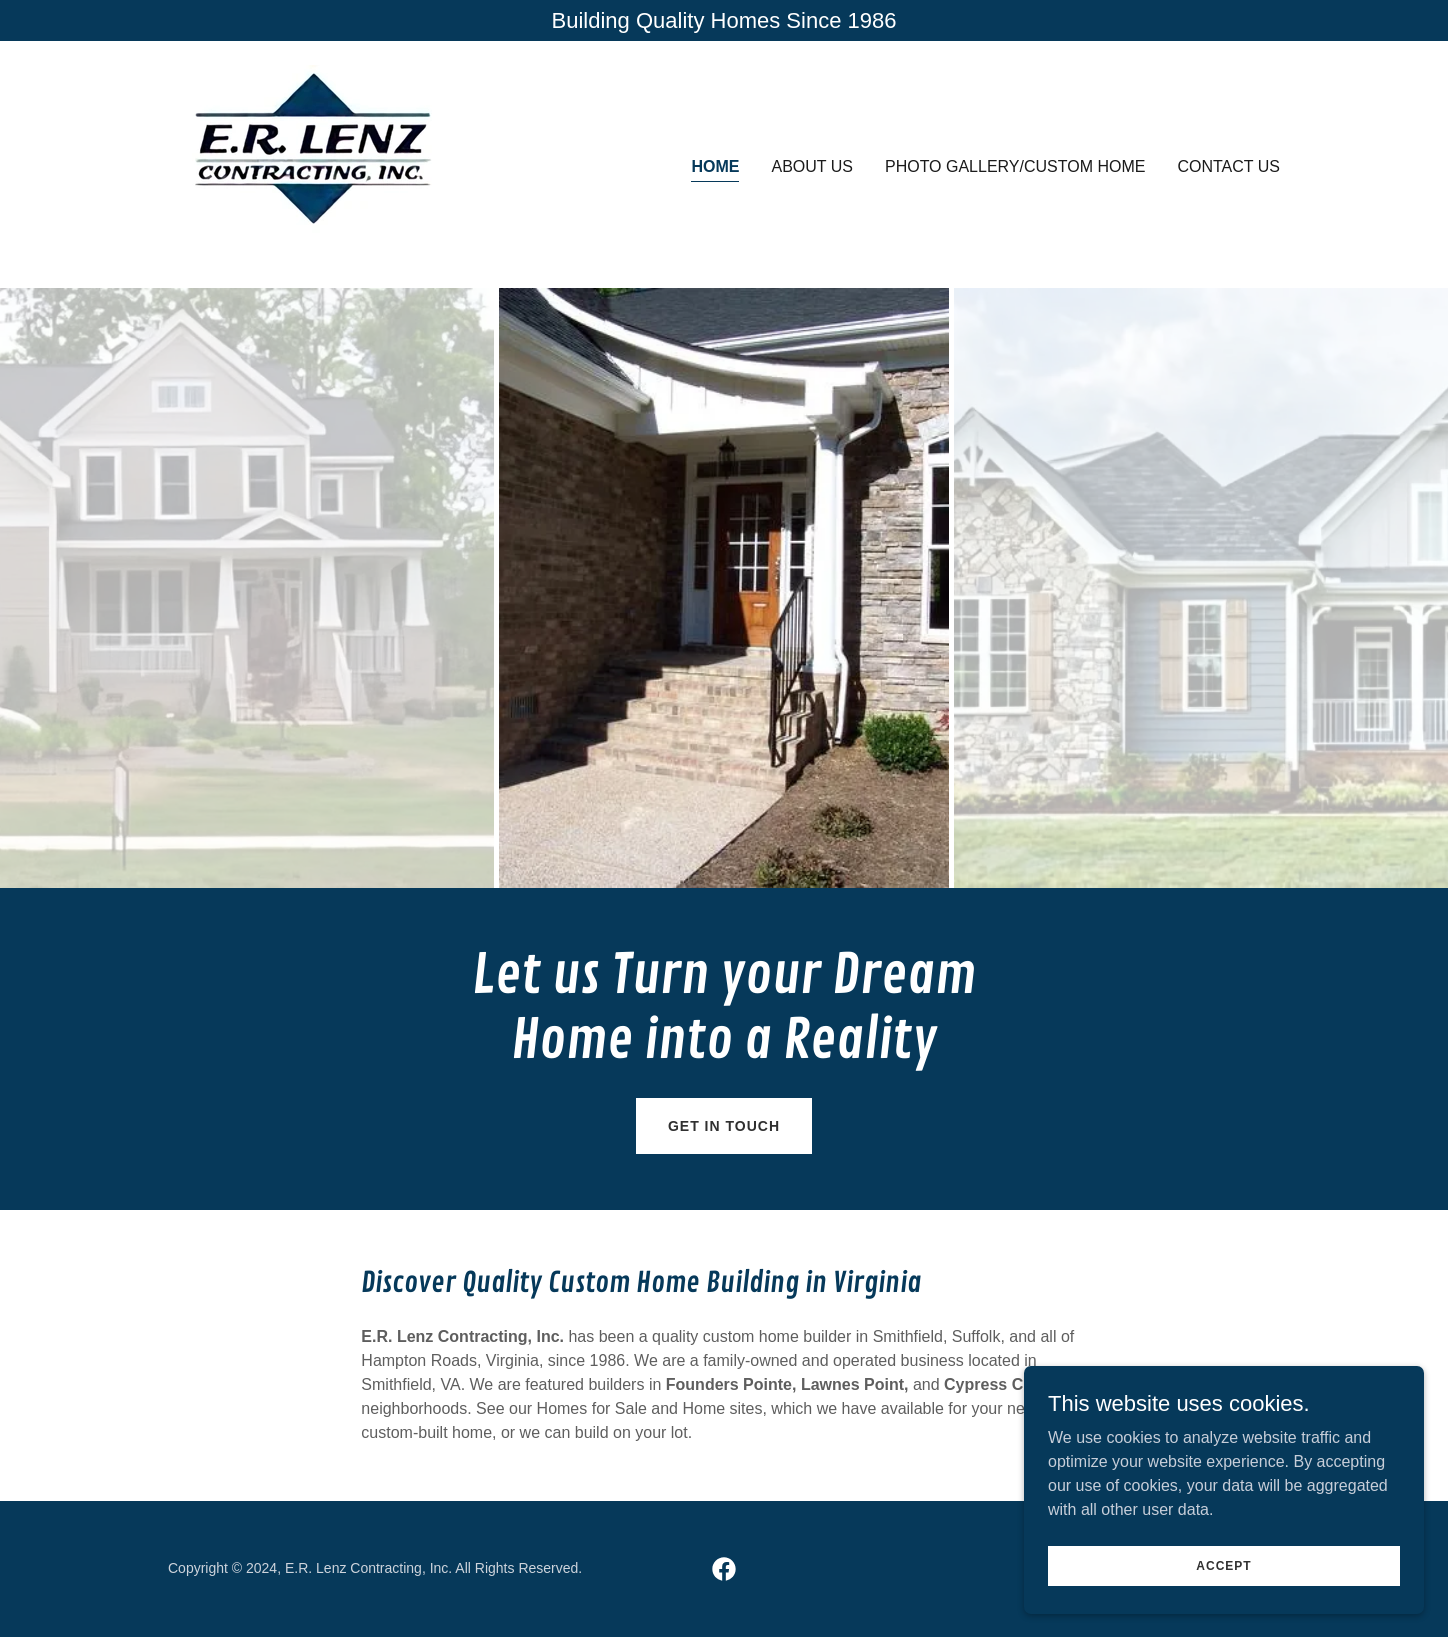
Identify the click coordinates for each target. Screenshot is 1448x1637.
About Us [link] (812, 166)
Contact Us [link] (1228, 166)
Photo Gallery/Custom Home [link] (1015, 166)
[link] (315, 163)
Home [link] (715, 166)
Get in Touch (724, 1126)
